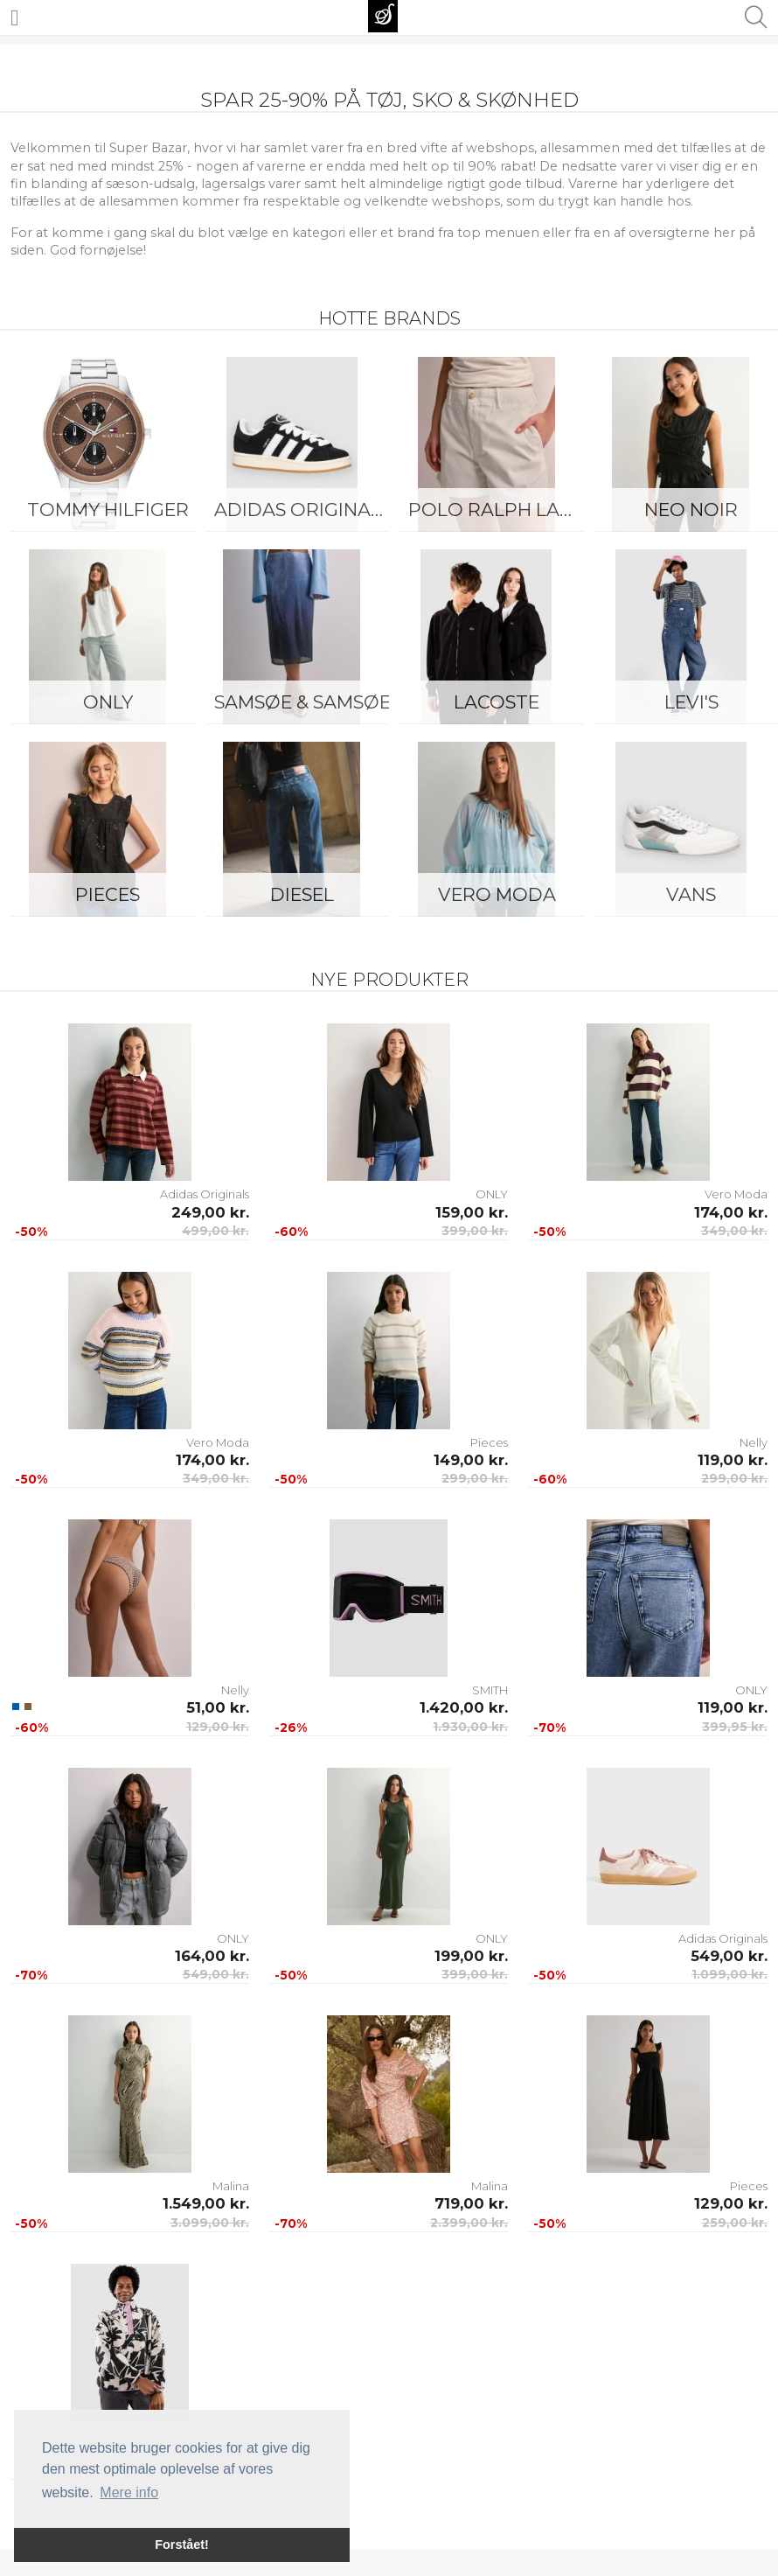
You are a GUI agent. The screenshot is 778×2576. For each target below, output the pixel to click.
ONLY (108, 702)
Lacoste (496, 702)
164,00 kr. (212, 1956)
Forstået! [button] (182, 2545)
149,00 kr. (471, 1460)
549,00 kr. (216, 1974)
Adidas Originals (303, 509)
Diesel (302, 894)
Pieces (107, 894)
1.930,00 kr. (470, 1727)
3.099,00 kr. (209, 2223)
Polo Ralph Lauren (501, 509)
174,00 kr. (731, 1212)
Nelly (754, 1442)
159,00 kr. (471, 1212)
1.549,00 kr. (206, 2203)
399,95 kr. (735, 1727)
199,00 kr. (471, 1956)
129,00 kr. (217, 1727)
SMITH (490, 1690)
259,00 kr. (735, 2223)
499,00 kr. (215, 1231)
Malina (230, 2186)
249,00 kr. (210, 1212)
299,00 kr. (474, 1478)
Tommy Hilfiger (108, 509)
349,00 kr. (734, 1231)
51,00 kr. (217, 1707)
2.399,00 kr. (469, 2223)
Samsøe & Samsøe (302, 702)
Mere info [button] (129, 2492)
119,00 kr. (733, 1460)
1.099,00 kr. (729, 1974)
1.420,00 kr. (464, 1707)
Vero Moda (497, 894)
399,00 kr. (474, 1231)
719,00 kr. (471, 2203)
